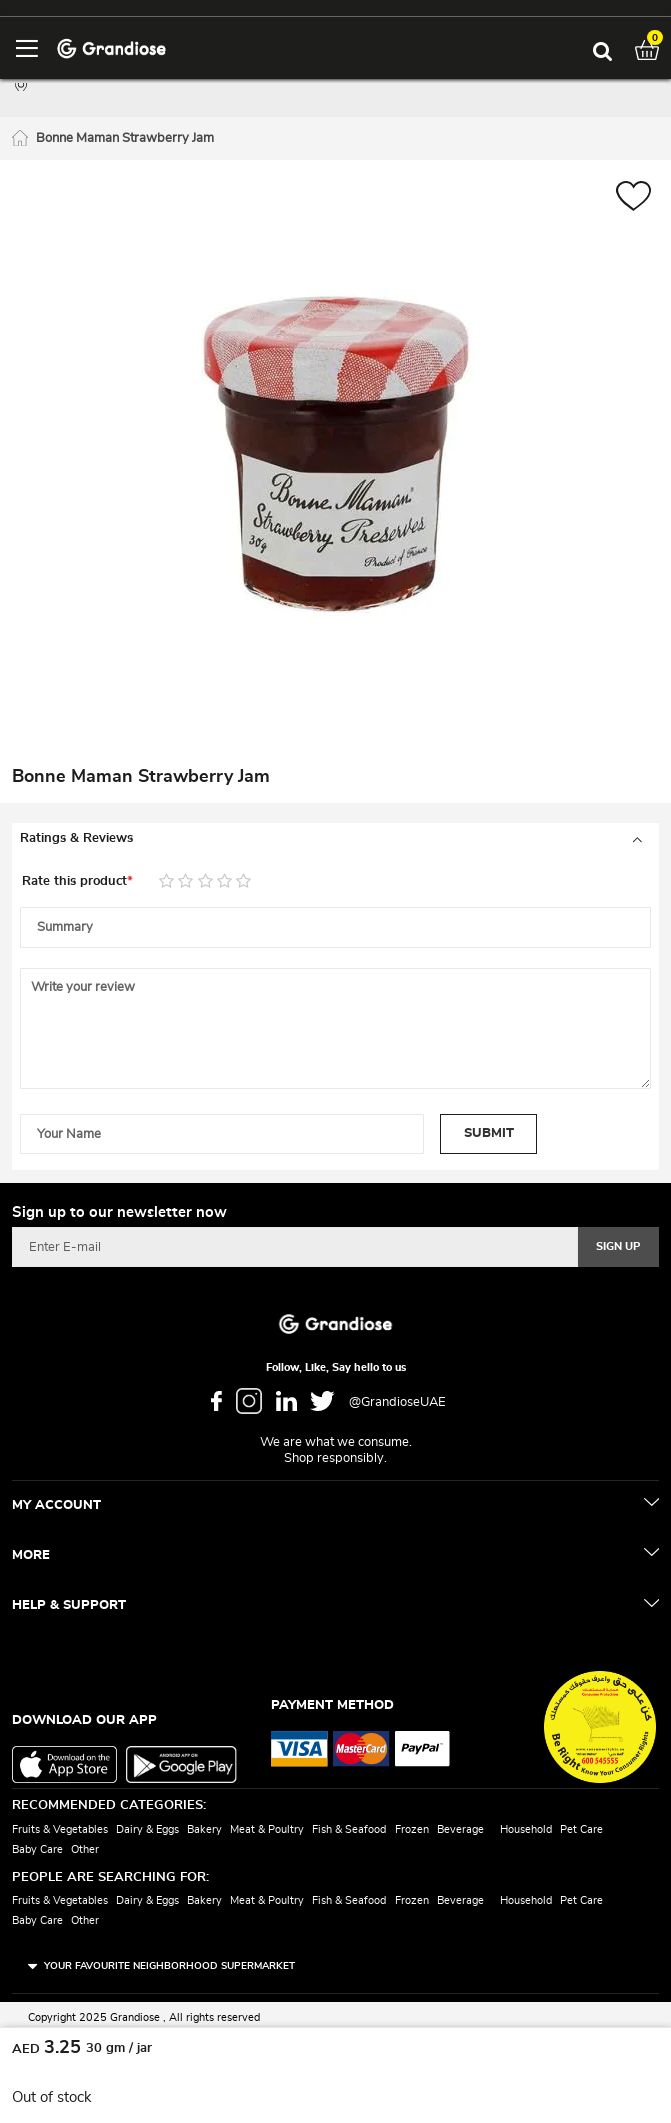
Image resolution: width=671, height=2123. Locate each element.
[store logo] (111, 47)
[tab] (335, 839)
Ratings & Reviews (76, 838)
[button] (633, 198)
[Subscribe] (618, 1247)
